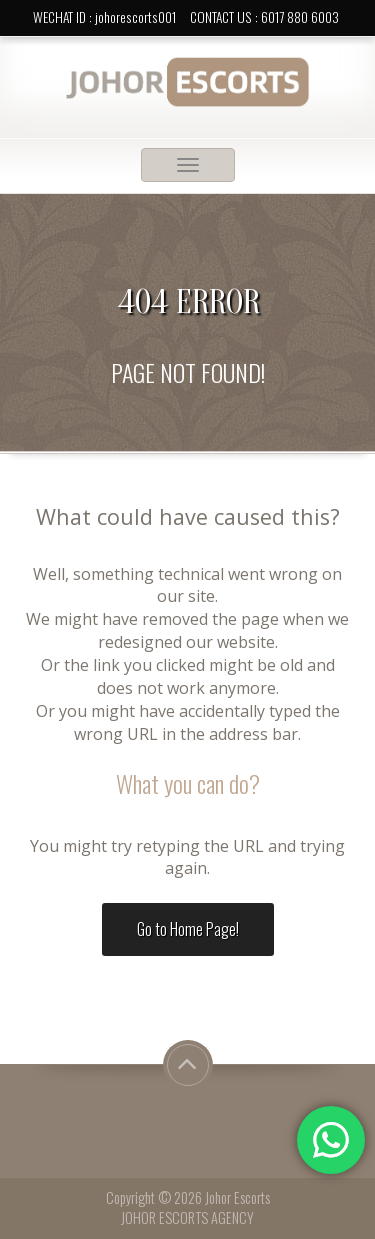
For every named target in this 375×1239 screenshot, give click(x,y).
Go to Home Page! (188, 929)
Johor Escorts (237, 1197)
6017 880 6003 (300, 17)
